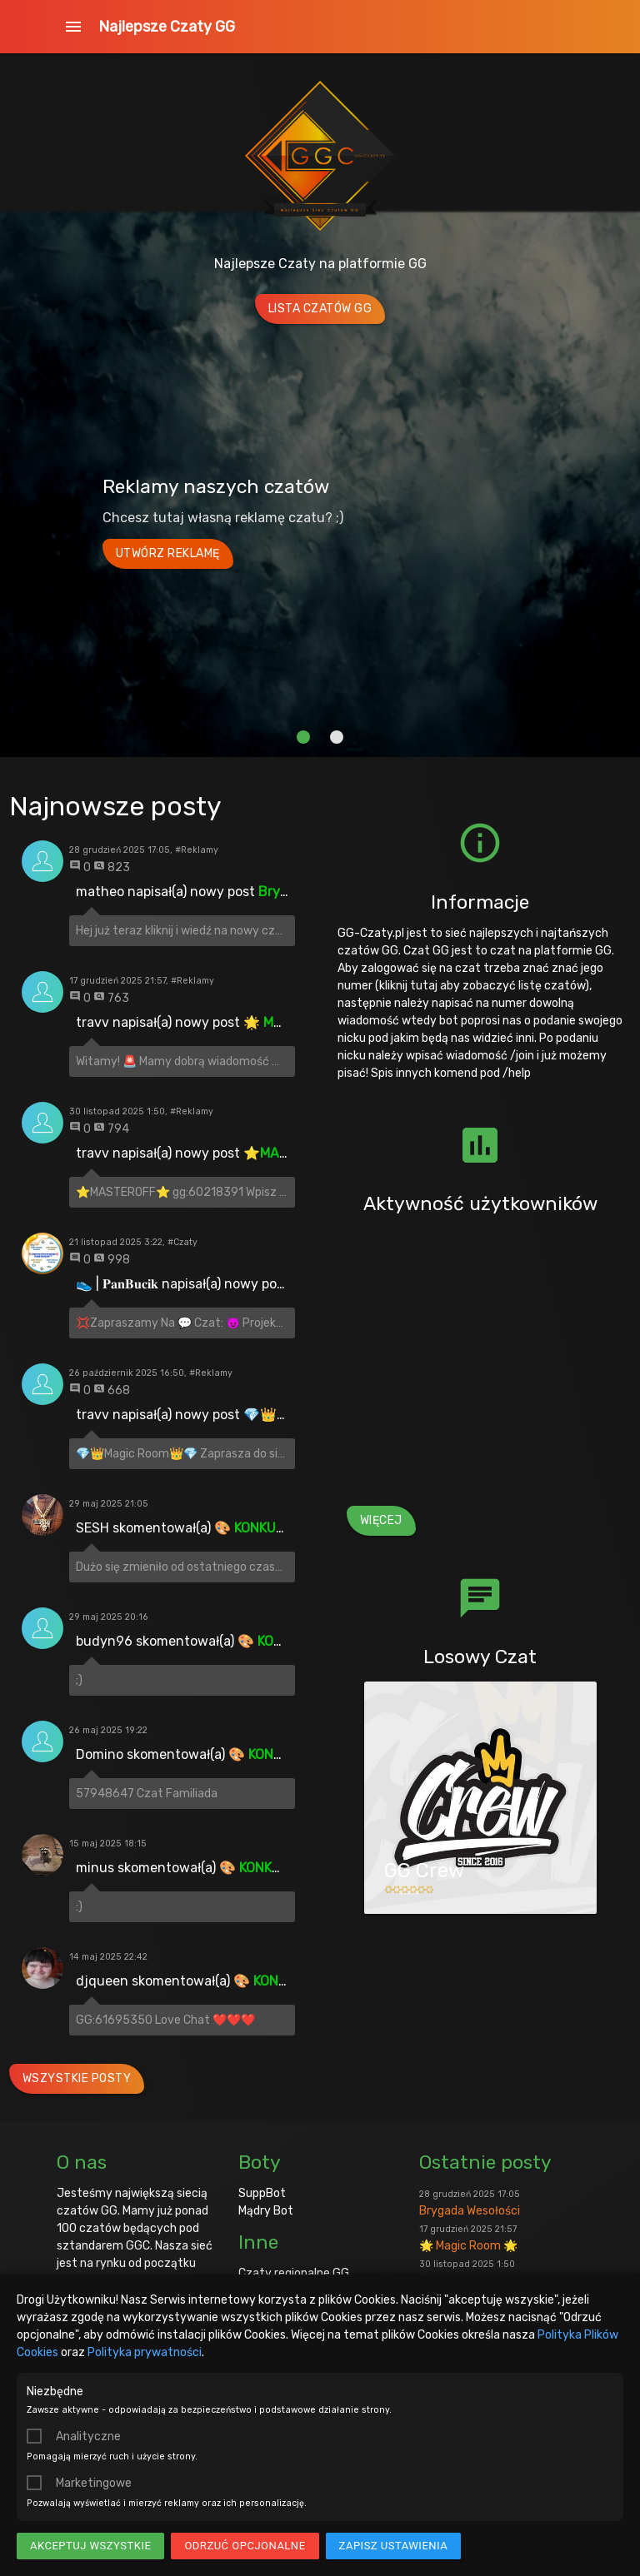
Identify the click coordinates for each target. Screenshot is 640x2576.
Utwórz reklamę (168, 553)
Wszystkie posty (77, 2078)
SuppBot (262, 2193)
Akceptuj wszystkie (90, 2545)
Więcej (381, 1520)
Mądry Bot (265, 2211)
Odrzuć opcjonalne (244, 2545)
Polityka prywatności (145, 2352)
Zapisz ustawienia (393, 2545)
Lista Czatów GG (320, 308)
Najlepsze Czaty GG (166, 26)
